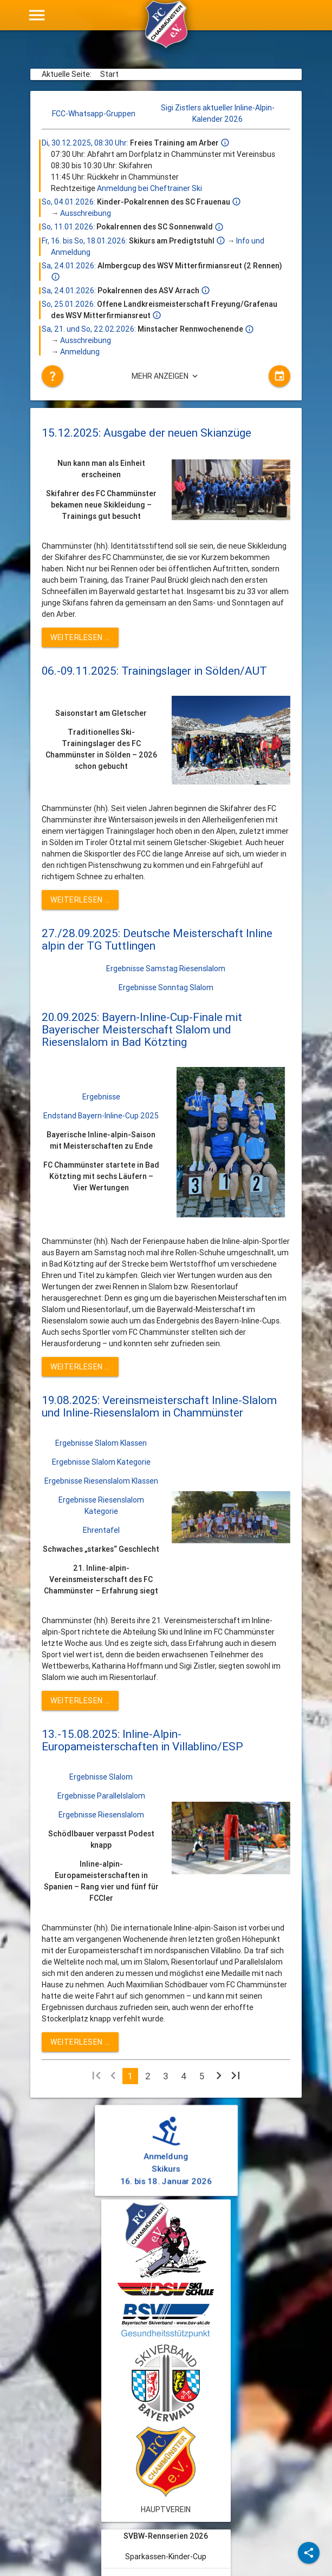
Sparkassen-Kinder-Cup (165, 2556)
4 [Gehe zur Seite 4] (184, 2076)
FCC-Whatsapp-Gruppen (93, 113)
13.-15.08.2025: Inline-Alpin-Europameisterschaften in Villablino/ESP (142, 1740)
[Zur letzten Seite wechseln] (235, 2078)
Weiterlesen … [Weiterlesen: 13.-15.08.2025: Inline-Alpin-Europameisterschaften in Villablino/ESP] (80, 2042)
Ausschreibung (85, 213)
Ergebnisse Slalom (101, 1777)
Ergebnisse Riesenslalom (101, 1815)
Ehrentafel (101, 1530)
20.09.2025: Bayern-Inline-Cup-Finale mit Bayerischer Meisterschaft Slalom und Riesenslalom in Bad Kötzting (142, 1029)
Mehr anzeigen (166, 376)
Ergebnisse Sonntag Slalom (166, 987)
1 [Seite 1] (130, 2076)
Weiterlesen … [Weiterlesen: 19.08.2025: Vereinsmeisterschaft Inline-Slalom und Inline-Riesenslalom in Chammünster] (80, 1700)
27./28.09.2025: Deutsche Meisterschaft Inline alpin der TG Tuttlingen (157, 939)
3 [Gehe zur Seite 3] (165, 2076)
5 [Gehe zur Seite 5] (201, 2076)
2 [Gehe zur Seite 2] (148, 2076)
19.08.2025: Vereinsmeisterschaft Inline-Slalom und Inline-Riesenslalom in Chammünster (159, 1406)
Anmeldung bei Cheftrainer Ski (149, 188)
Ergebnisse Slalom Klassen (101, 1443)
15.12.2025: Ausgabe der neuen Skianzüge (146, 433)
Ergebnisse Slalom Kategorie (101, 1462)
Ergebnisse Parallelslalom (101, 1796)
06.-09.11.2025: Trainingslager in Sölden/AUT (154, 671)
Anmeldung (80, 352)
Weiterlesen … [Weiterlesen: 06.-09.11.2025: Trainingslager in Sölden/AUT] (80, 900)
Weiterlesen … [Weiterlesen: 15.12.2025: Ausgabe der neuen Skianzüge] (80, 637)
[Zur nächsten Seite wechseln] (218, 2078)
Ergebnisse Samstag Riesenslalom (165, 968)
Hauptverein (166, 2509)
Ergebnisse (101, 1097)
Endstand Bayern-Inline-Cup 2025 (101, 1116)
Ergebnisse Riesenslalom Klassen (101, 1481)
